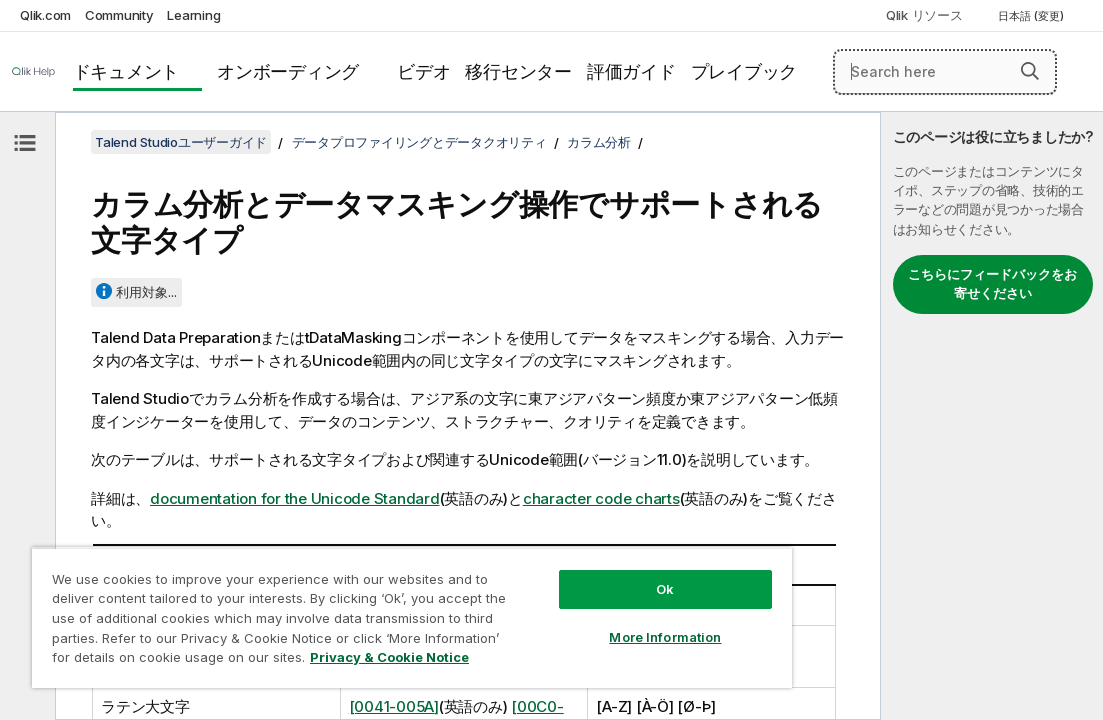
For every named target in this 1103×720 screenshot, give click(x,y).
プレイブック (744, 71)
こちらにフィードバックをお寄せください (992, 284)
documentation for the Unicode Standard (295, 498)
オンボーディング (288, 71)
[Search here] (945, 72)
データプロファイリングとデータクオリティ (419, 142)
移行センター (518, 71)
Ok (563, 554)
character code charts (601, 498)
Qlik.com (45, 15)
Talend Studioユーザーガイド (181, 142)
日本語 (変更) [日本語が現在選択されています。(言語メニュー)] (1032, 16)
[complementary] (992, 416)
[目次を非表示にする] (25, 143)
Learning (193, 15)
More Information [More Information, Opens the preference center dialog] (564, 602)
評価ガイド (631, 71)
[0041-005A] (394, 706)
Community (119, 15)
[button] (1030, 71)
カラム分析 (599, 142)
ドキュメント (126, 71)
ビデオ (423, 71)
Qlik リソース (924, 15)
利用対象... (146, 292)
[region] (352, 600)
